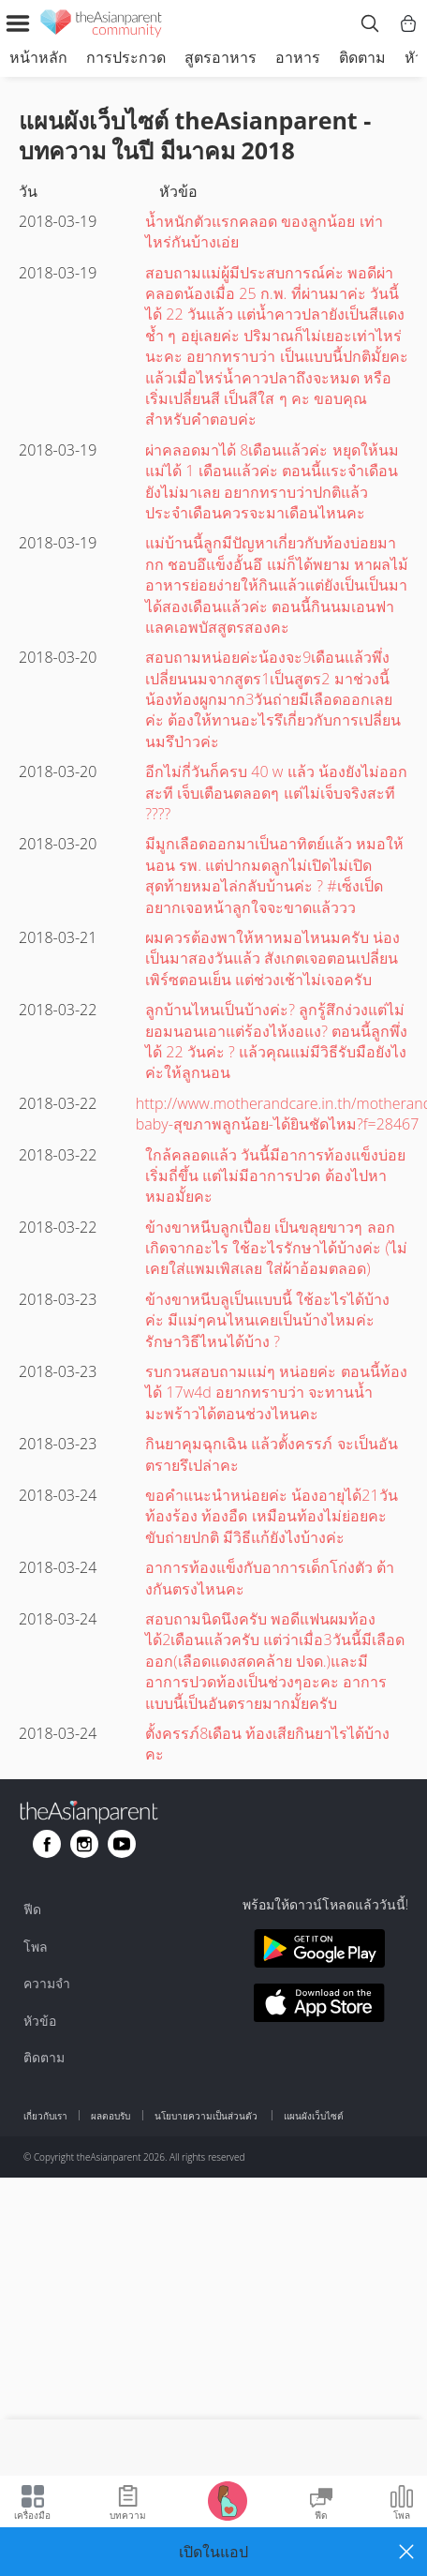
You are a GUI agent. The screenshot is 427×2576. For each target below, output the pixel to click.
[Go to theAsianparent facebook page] (47, 1844)
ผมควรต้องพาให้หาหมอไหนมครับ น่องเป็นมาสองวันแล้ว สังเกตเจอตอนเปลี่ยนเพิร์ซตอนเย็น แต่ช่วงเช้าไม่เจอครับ (272, 958)
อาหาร (297, 57)
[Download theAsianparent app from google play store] (320, 1951)
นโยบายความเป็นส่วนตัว (207, 2115)
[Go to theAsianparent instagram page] (84, 1844)
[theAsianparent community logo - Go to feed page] (101, 26)
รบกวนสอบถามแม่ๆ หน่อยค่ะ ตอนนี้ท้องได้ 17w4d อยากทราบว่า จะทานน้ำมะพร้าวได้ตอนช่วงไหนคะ (275, 1392)
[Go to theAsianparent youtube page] (122, 1844)
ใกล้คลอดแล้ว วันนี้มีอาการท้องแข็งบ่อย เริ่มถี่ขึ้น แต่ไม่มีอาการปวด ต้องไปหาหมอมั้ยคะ (275, 1176)
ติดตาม (362, 57)
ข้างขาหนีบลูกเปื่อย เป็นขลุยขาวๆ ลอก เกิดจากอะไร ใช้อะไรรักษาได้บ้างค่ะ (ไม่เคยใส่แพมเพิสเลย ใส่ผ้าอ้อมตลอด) (276, 1248)
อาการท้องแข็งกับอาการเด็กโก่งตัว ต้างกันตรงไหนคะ (269, 1577)
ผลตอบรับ (110, 2115)
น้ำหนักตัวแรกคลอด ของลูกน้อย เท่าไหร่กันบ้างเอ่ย (263, 231)
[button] (213, 2551)
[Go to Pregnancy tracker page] (227, 2499)
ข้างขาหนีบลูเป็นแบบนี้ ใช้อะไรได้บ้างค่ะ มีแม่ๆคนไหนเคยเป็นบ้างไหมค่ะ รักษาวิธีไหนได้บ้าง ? (267, 1320)
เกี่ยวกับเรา (45, 2115)
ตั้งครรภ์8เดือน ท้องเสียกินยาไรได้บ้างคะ (267, 1743)
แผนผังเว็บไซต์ (314, 2115)
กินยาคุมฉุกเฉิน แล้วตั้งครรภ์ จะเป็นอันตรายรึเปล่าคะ (271, 1454)
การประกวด (126, 57)
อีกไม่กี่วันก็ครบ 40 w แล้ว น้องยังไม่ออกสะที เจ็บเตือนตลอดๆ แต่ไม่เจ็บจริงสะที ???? (275, 792)
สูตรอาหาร (220, 57)
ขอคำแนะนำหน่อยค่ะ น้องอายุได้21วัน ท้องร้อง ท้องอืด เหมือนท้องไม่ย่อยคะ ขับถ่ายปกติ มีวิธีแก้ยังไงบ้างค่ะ (271, 1516)
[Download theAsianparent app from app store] (320, 2005)
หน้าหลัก (38, 57)
